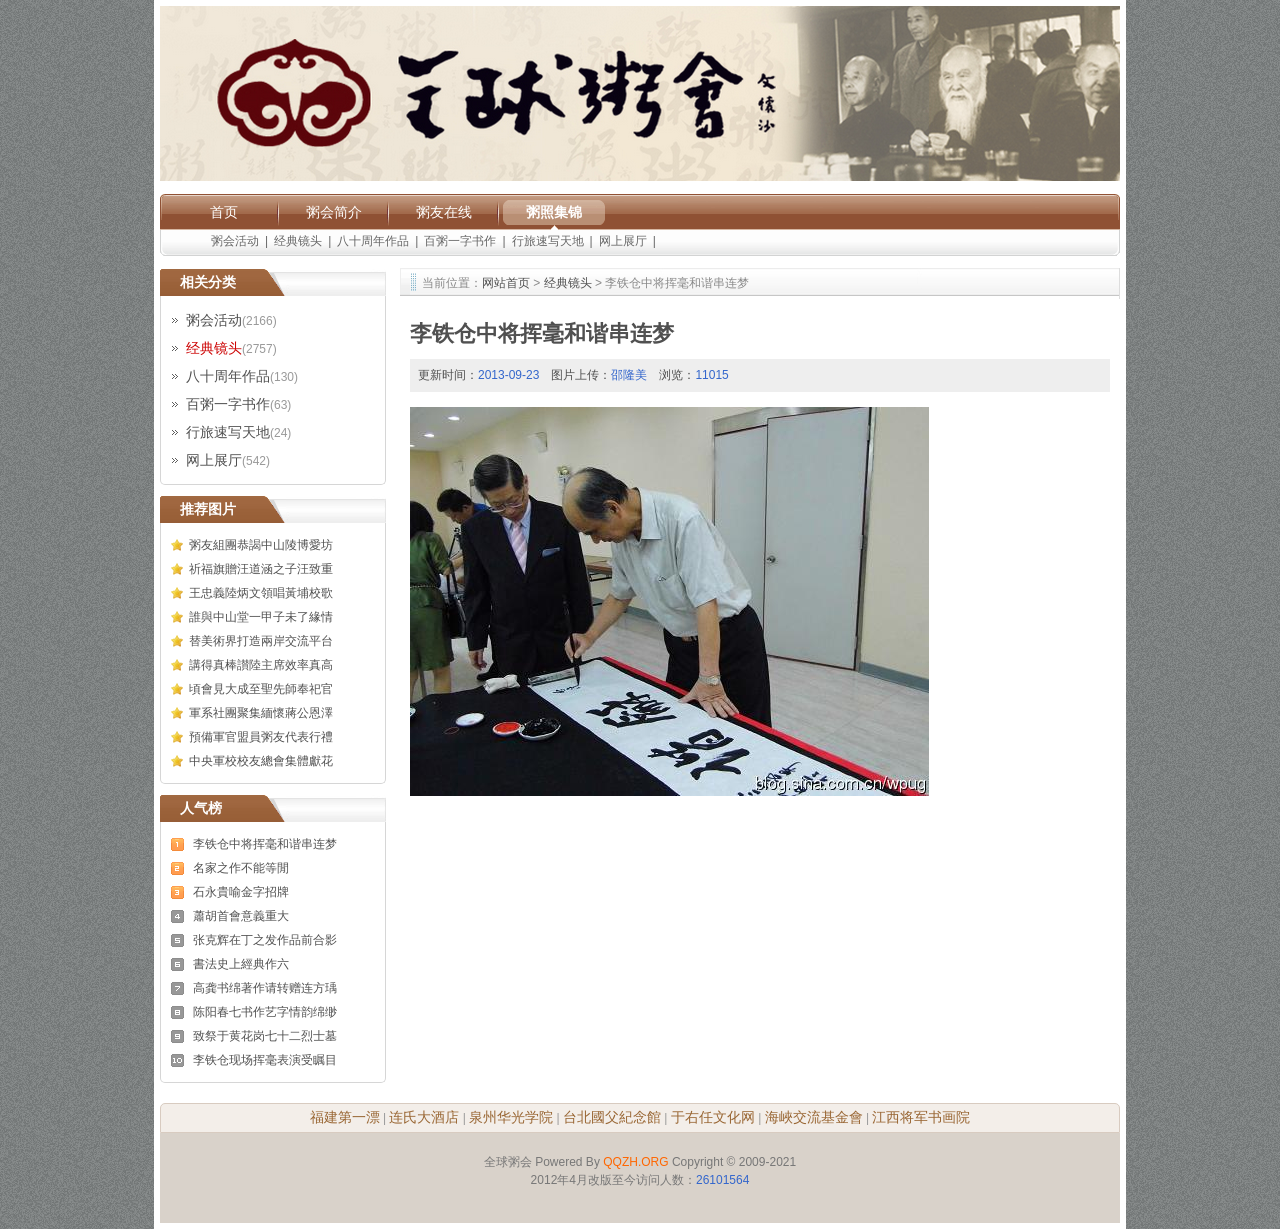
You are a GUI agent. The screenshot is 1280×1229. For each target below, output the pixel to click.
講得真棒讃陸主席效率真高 (261, 665)
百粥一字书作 (460, 241)
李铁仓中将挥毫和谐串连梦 (265, 844)
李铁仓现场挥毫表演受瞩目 (265, 1060)
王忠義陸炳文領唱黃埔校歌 (261, 593)
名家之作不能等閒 (241, 868)
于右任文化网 (713, 1117)
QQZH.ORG (635, 1162)
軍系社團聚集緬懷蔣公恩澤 (261, 713)
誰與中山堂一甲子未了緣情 (261, 617)
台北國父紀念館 (612, 1117)
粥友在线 (444, 212)
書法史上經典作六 (241, 964)
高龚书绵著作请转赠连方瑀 (265, 988)
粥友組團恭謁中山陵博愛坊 (261, 545)
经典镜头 (298, 241)
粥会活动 (235, 241)
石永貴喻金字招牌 (241, 892)
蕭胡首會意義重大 (241, 916)
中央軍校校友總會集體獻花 (261, 761)
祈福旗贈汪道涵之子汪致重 (261, 569)
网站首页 (506, 283)
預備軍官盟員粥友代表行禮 (261, 737)
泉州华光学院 (511, 1117)
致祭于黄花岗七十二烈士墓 (265, 1036)
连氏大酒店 (424, 1117)
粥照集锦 (554, 212)
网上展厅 (623, 241)
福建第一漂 (345, 1117)
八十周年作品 (373, 241)
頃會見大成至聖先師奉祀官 (261, 689)
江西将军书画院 (921, 1117)
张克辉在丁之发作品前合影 (265, 940)
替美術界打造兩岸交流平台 (261, 641)
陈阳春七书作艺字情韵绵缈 (265, 1012)
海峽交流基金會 (814, 1117)
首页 (224, 212)
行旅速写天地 (548, 241)
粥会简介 (334, 212)
